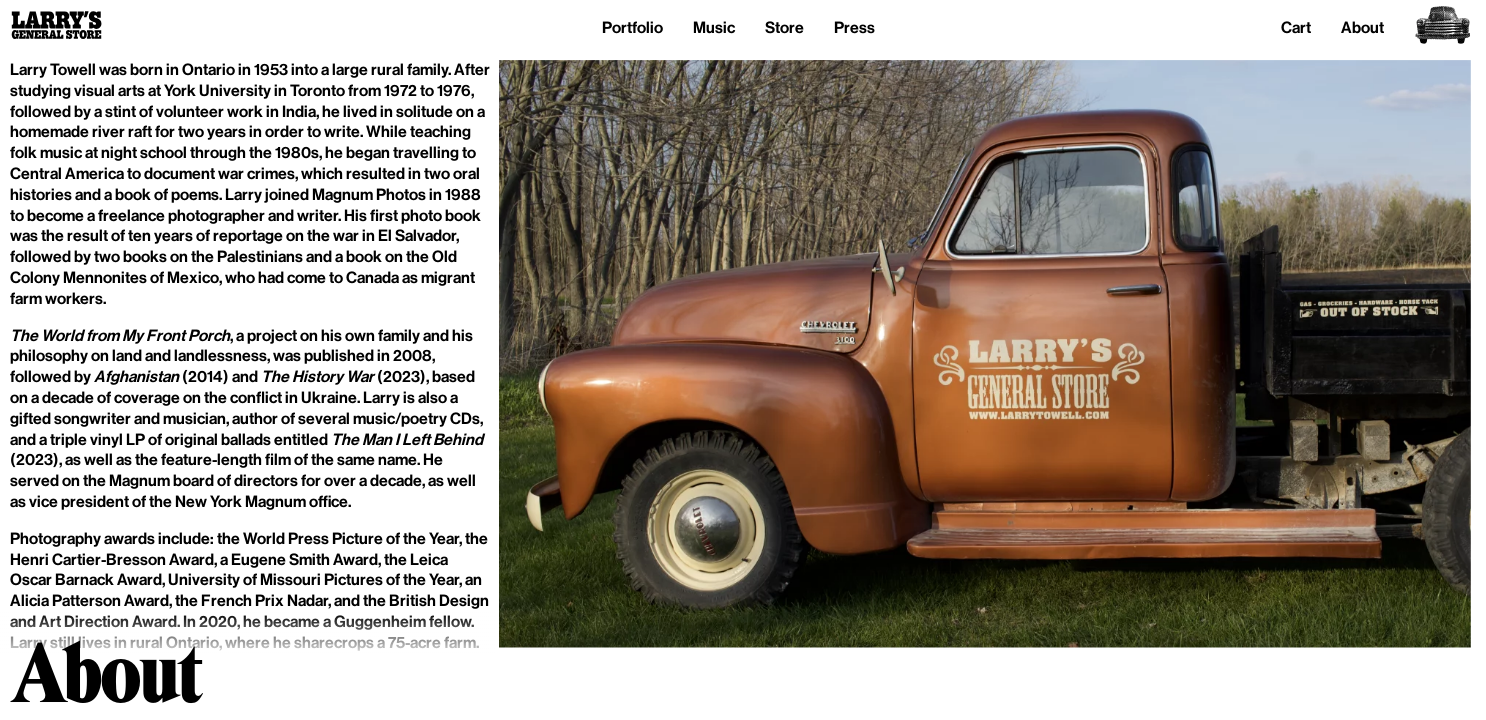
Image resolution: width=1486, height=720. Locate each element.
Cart (1296, 27)
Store (784, 27)
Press (854, 27)
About (1362, 27)
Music (714, 27)
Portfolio (632, 27)
